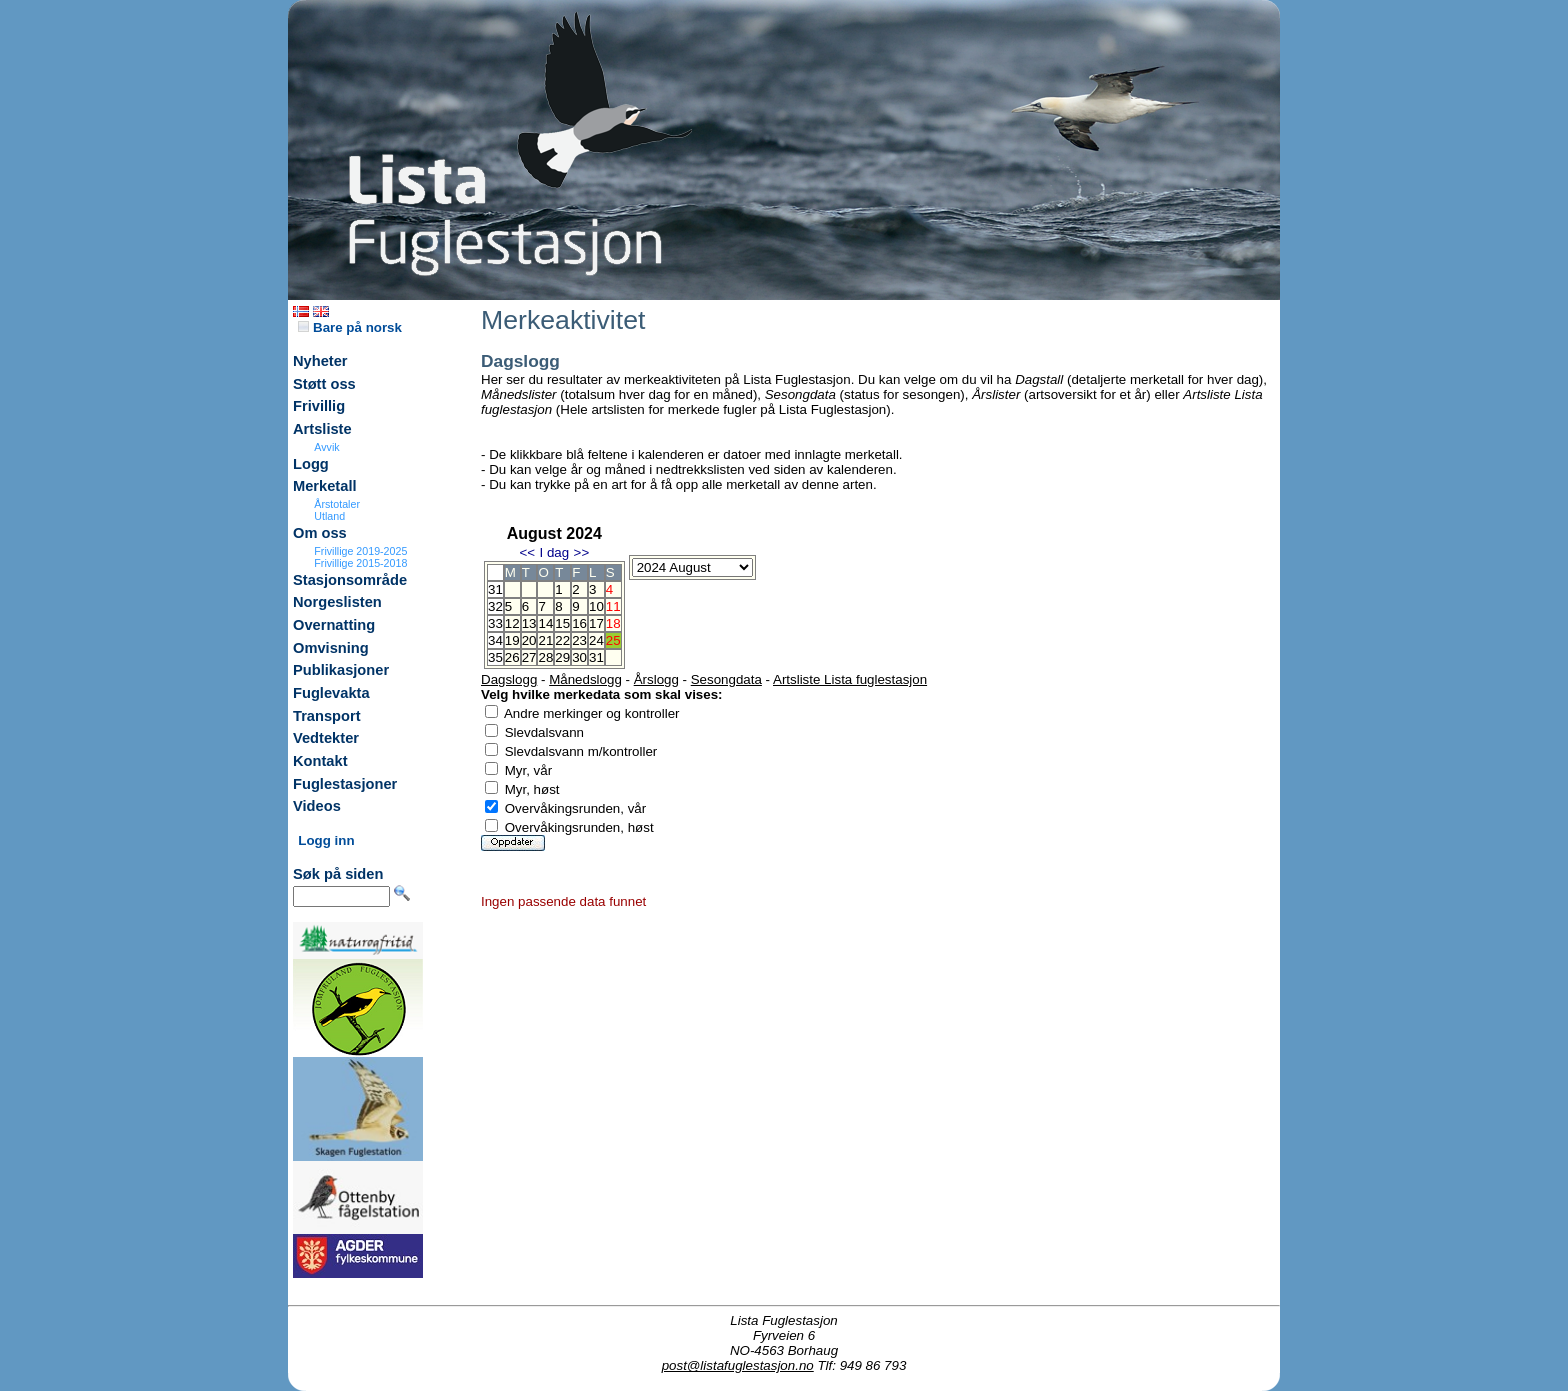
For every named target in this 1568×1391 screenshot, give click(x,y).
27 (529, 657)
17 (596, 623)
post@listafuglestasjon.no (738, 1365)
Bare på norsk (350, 327)
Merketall (325, 486)
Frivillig (319, 406)
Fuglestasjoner (345, 784)
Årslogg (656, 679)
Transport (327, 716)
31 (596, 657)
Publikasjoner (341, 670)
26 (512, 657)
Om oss (320, 533)
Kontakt (320, 761)
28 (545, 657)
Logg (311, 464)
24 (596, 640)
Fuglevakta (331, 693)
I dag (554, 552)
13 (529, 623)
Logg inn (326, 840)
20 (529, 640)
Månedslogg (585, 679)
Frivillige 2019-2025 (360, 551)
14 (545, 623)
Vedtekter (326, 738)
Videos (317, 806)
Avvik (326, 447)
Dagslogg (509, 679)
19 (512, 640)
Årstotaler (337, 504)
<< (527, 552)
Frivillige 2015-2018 (360, 563)
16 (579, 623)
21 (545, 640)
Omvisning (331, 648)
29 (562, 657)
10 (596, 606)
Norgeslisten (337, 602)
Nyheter (320, 361)
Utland (329, 516)
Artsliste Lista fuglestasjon (850, 679)
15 (562, 623)
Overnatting (334, 625)
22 (562, 640)
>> (582, 552)
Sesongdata (726, 679)
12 (512, 623)
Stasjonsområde (350, 580)
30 (579, 657)
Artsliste (322, 429)
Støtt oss (324, 384)
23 (579, 640)
